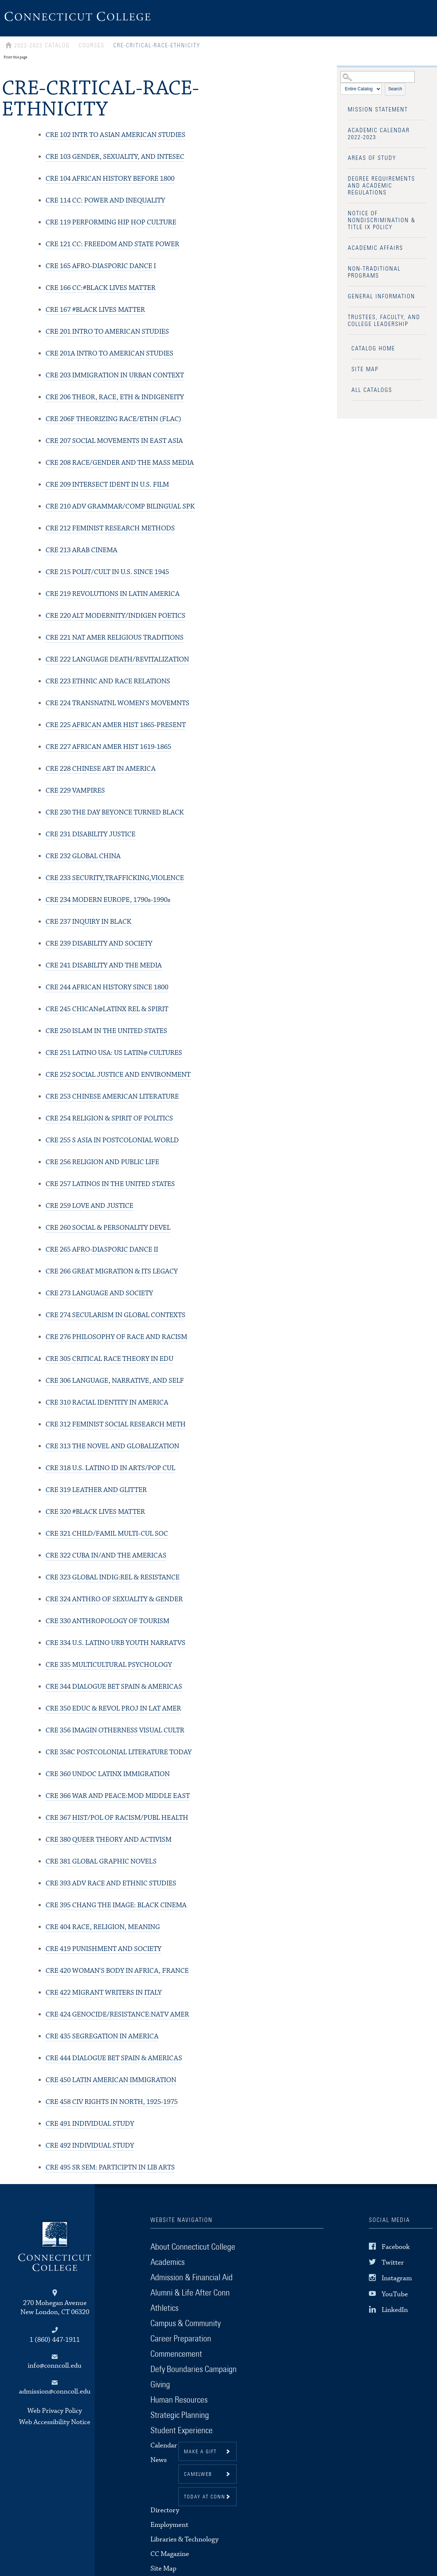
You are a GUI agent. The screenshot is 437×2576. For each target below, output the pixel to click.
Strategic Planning (179, 2415)
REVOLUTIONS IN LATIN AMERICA (113, 593)
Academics (167, 2262)
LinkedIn (395, 2309)
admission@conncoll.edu (55, 2391)
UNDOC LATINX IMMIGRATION (108, 1774)
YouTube (395, 2293)
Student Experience (181, 2430)
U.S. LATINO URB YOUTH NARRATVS (115, 1643)
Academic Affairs (375, 248)
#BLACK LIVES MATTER (95, 309)
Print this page (15, 57)
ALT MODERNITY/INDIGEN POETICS (115, 615)
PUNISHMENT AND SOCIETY (103, 1948)
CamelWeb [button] (198, 2474)
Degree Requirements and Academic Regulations (381, 186)
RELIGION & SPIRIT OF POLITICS (109, 1118)
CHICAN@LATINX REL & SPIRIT (107, 1009)
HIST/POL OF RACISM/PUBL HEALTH (117, 1817)
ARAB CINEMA (81, 550)
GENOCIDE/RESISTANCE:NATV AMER (117, 2014)
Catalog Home (373, 349)
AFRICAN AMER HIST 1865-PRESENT (116, 725)
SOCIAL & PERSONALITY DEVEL (108, 1227)
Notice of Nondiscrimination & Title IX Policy (382, 220)
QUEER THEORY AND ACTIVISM (109, 1839)
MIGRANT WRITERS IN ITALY (104, 1992)
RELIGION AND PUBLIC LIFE (102, 1162)
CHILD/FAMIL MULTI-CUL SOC (107, 1533)
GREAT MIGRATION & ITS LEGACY (112, 1271)
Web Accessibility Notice (54, 2422)
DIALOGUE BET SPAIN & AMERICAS (114, 1686)
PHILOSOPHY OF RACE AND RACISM (116, 1337)
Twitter (393, 2262)
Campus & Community (185, 2323)
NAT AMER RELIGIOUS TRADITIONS (115, 637)
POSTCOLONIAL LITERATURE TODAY (119, 1752)
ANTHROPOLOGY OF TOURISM (107, 1621)
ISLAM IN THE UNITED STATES (106, 1031)
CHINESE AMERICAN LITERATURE (112, 1096)
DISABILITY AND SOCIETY (99, 943)
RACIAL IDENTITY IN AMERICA (107, 1402)
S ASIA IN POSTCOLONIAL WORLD (112, 1140)
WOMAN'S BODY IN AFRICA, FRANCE (117, 1970)
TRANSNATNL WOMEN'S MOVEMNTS (117, 703)
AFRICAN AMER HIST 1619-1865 (108, 746)
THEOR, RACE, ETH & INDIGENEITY (115, 397)
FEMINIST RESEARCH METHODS (110, 528)
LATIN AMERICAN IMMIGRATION (111, 2080)
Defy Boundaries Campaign (193, 2369)
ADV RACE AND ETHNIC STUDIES (111, 1883)
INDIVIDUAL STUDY (90, 2123)
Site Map (364, 369)
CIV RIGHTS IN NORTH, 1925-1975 (112, 2101)
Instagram (397, 2278)
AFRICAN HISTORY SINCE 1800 (107, 987)
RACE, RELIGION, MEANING (103, 1927)
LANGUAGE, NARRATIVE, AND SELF (115, 1380)
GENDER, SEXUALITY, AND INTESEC (115, 156)
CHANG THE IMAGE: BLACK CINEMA (116, 1905)
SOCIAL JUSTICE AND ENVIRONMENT (118, 1074)
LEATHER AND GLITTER (96, 1490)
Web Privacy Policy (54, 2410)
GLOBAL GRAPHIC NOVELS (101, 1861)
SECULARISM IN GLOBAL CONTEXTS (115, 1315)
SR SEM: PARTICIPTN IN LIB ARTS (110, 2167)
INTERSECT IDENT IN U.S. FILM (107, 484)
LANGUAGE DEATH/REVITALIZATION (117, 659)
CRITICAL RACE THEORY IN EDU (109, 1358)
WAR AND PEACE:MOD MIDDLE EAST (118, 1796)
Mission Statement (378, 110)
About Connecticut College (192, 2247)
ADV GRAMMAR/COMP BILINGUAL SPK (120, 506)
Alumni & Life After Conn (190, 2293)
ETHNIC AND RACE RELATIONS (108, 681)
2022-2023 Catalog (42, 45)
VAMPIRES (75, 790)
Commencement (176, 2354)
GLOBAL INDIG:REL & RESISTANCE (113, 1577)
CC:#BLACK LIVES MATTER (100, 287)
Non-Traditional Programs (374, 272)
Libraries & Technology (184, 2539)
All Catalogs (371, 390)
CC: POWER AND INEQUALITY (105, 200)
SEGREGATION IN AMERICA (102, 2036)
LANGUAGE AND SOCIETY (99, 1293)
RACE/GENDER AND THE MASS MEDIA (120, 462)
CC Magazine (169, 2554)
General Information (381, 296)
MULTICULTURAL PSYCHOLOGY (109, 1664)
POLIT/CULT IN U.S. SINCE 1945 (107, 572)
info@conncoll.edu (55, 2365)
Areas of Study (372, 158)
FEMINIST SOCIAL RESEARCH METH (116, 1424)
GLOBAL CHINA (83, 856)
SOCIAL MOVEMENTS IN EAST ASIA (114, 440)
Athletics (164, 2308)
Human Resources (179, 2400)
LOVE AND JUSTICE (89, 1205)
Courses (92, 45)
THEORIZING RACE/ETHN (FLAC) (113, 419)
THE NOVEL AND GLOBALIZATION (112, 1446)
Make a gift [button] (200, 2451)
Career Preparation (180, 2338)
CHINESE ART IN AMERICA (100, 768)
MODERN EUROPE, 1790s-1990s (108, 899)
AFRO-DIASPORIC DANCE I (101, 266)
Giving (160, 2384)
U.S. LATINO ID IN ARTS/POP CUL (110, 1468)
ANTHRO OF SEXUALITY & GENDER (114, 1599)
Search (395, 88)
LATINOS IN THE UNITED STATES (110, 1184)
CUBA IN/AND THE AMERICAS (106, 1555)
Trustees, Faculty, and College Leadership (384, 320)
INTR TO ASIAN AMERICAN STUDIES (115, 135)
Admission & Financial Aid (191, 2277)
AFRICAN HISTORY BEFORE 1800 (110, 178)
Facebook (396, 2246)
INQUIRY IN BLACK (88, 921)
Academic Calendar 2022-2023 (379, 133)
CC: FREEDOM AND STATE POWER (112, 244)
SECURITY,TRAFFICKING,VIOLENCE (115, 878)
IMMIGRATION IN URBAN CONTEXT (115, 375)
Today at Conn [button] (204, 2497)
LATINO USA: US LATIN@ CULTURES (114, 1052)
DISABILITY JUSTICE (90, 834)
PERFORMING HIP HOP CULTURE (111, 222)
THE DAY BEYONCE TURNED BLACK (115, 812)
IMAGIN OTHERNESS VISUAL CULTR (115, 1730)
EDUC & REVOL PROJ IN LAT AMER (113, 1708)
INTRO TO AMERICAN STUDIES (107, 331)
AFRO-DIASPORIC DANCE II (102, 1249)
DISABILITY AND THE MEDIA (104, 965)
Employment (169, 2524)
